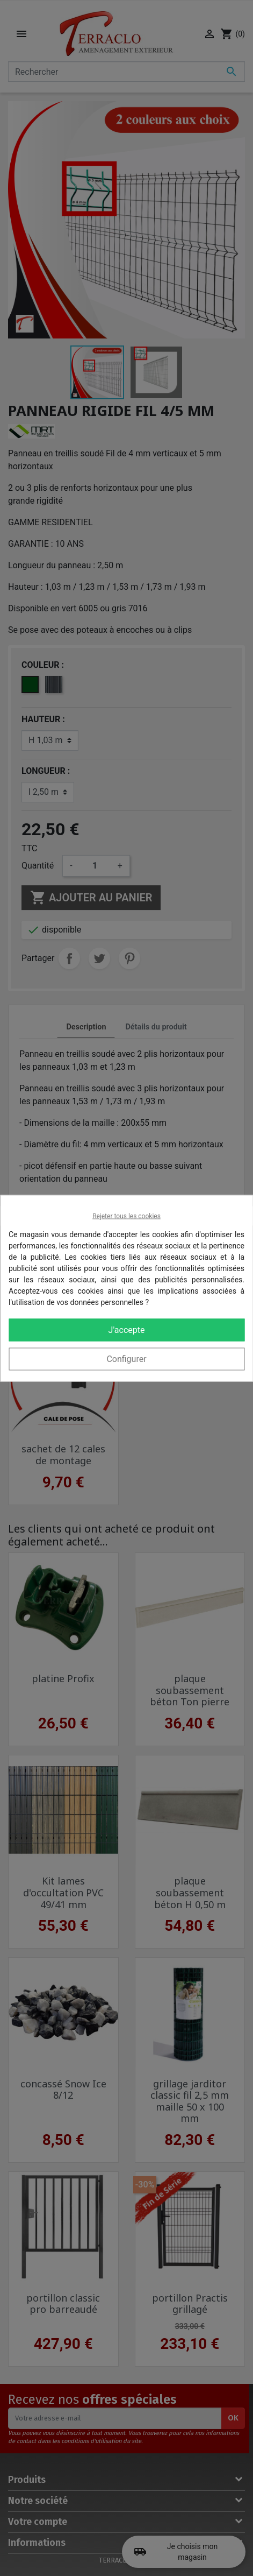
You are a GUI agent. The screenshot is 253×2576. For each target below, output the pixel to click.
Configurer (126, 1358)
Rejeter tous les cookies (126, 1215)
